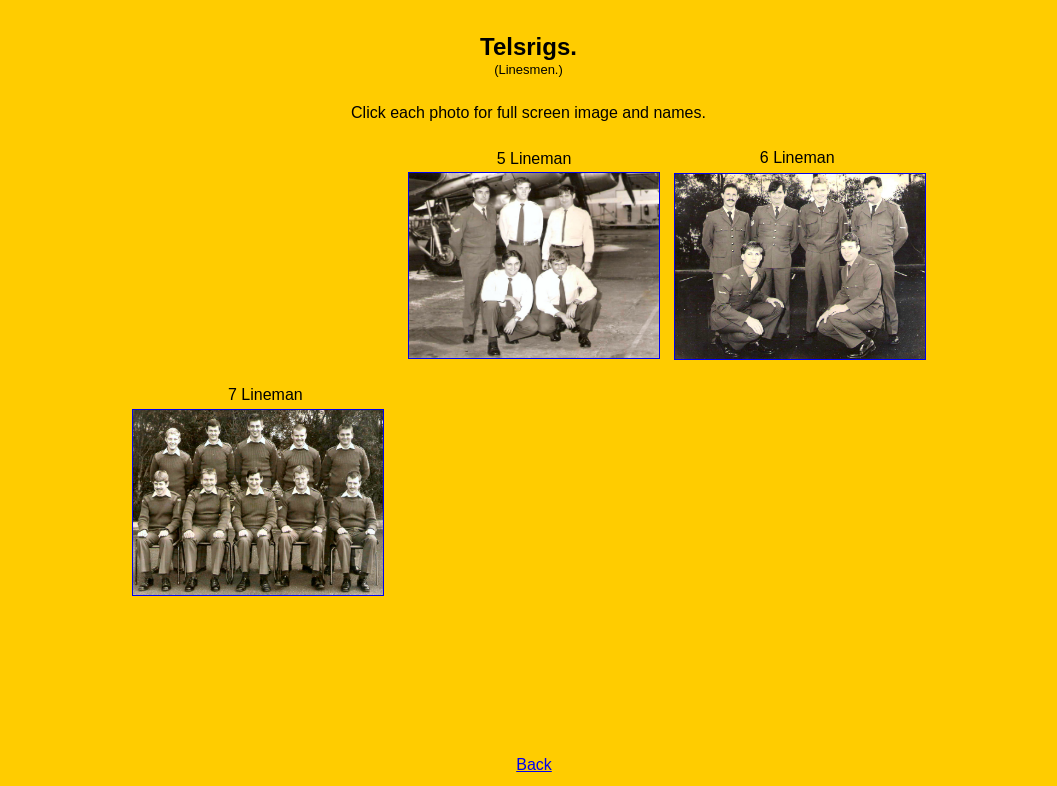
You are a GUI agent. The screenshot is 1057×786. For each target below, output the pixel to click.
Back (534, 764)
